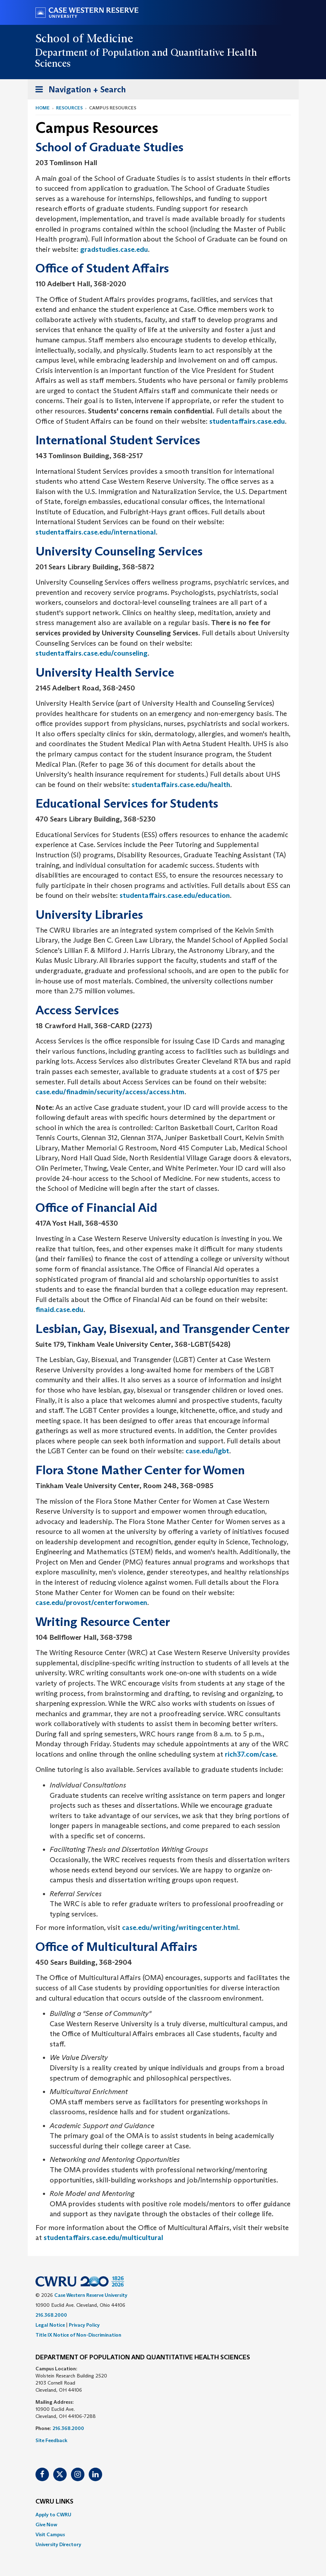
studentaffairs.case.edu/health (181, 784)
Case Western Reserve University (90, 2295)
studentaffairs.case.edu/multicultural (103, 2237)
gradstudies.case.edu (114, 249)
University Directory (58, 2544)
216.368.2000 (51, 2315)
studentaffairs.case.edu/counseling (91, 653)
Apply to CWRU (53, 2514)
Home (42, 107)
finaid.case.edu (59, 1309)
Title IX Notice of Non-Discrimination (78, 2335)
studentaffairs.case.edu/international (95, 532)
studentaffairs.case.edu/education (175, 895)
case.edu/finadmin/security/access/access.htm (109, 1092)
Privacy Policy (84, 2325)
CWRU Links (54, 2501)
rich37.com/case (250, 1754)
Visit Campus (50, 2534)
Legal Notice (50, 2325)
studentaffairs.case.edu (247, 421)
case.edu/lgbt (207, 1451)
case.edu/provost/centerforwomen (91, 1602)
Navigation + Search (78, 90)
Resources (69, 107)
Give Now (46, 2524)
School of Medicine (84, 38)
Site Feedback (51, 2440)
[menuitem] (163, 2515)
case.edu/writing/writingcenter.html (180, 1927)
